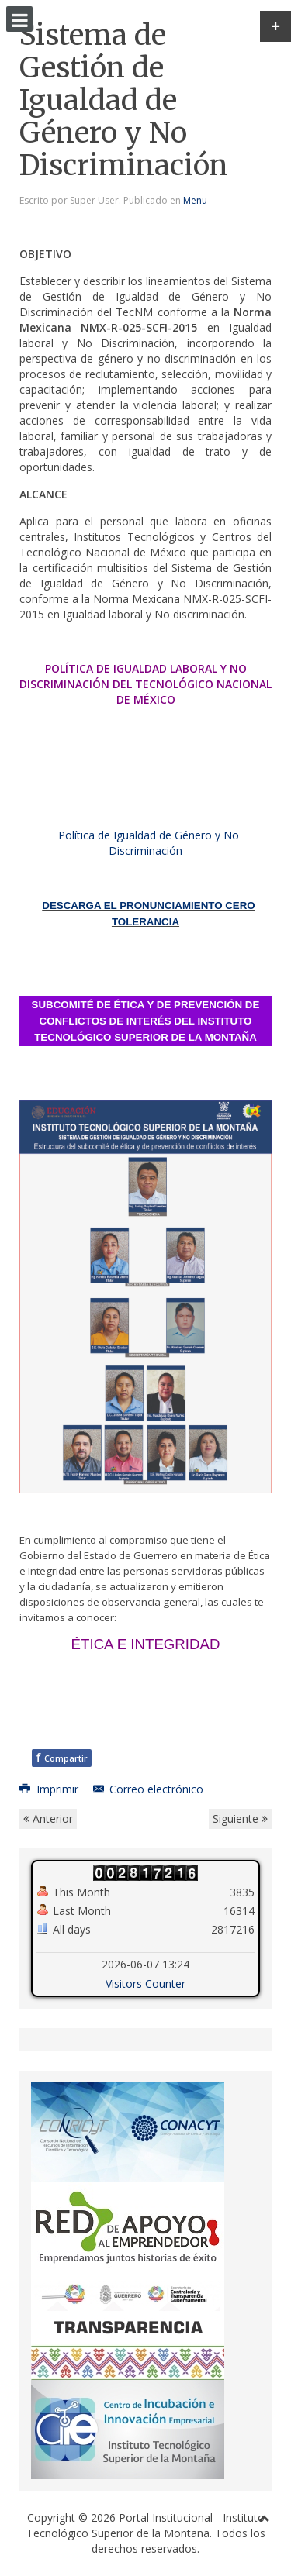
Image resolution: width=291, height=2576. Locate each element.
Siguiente (240, 1818)
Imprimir (50, 1789)
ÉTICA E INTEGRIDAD (145, 1644)
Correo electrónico (148, 1789)
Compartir (62, 1757)
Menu (195, 200)
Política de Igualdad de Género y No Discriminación (148, 843)
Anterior (48, 1818)
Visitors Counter (145, 1983)
